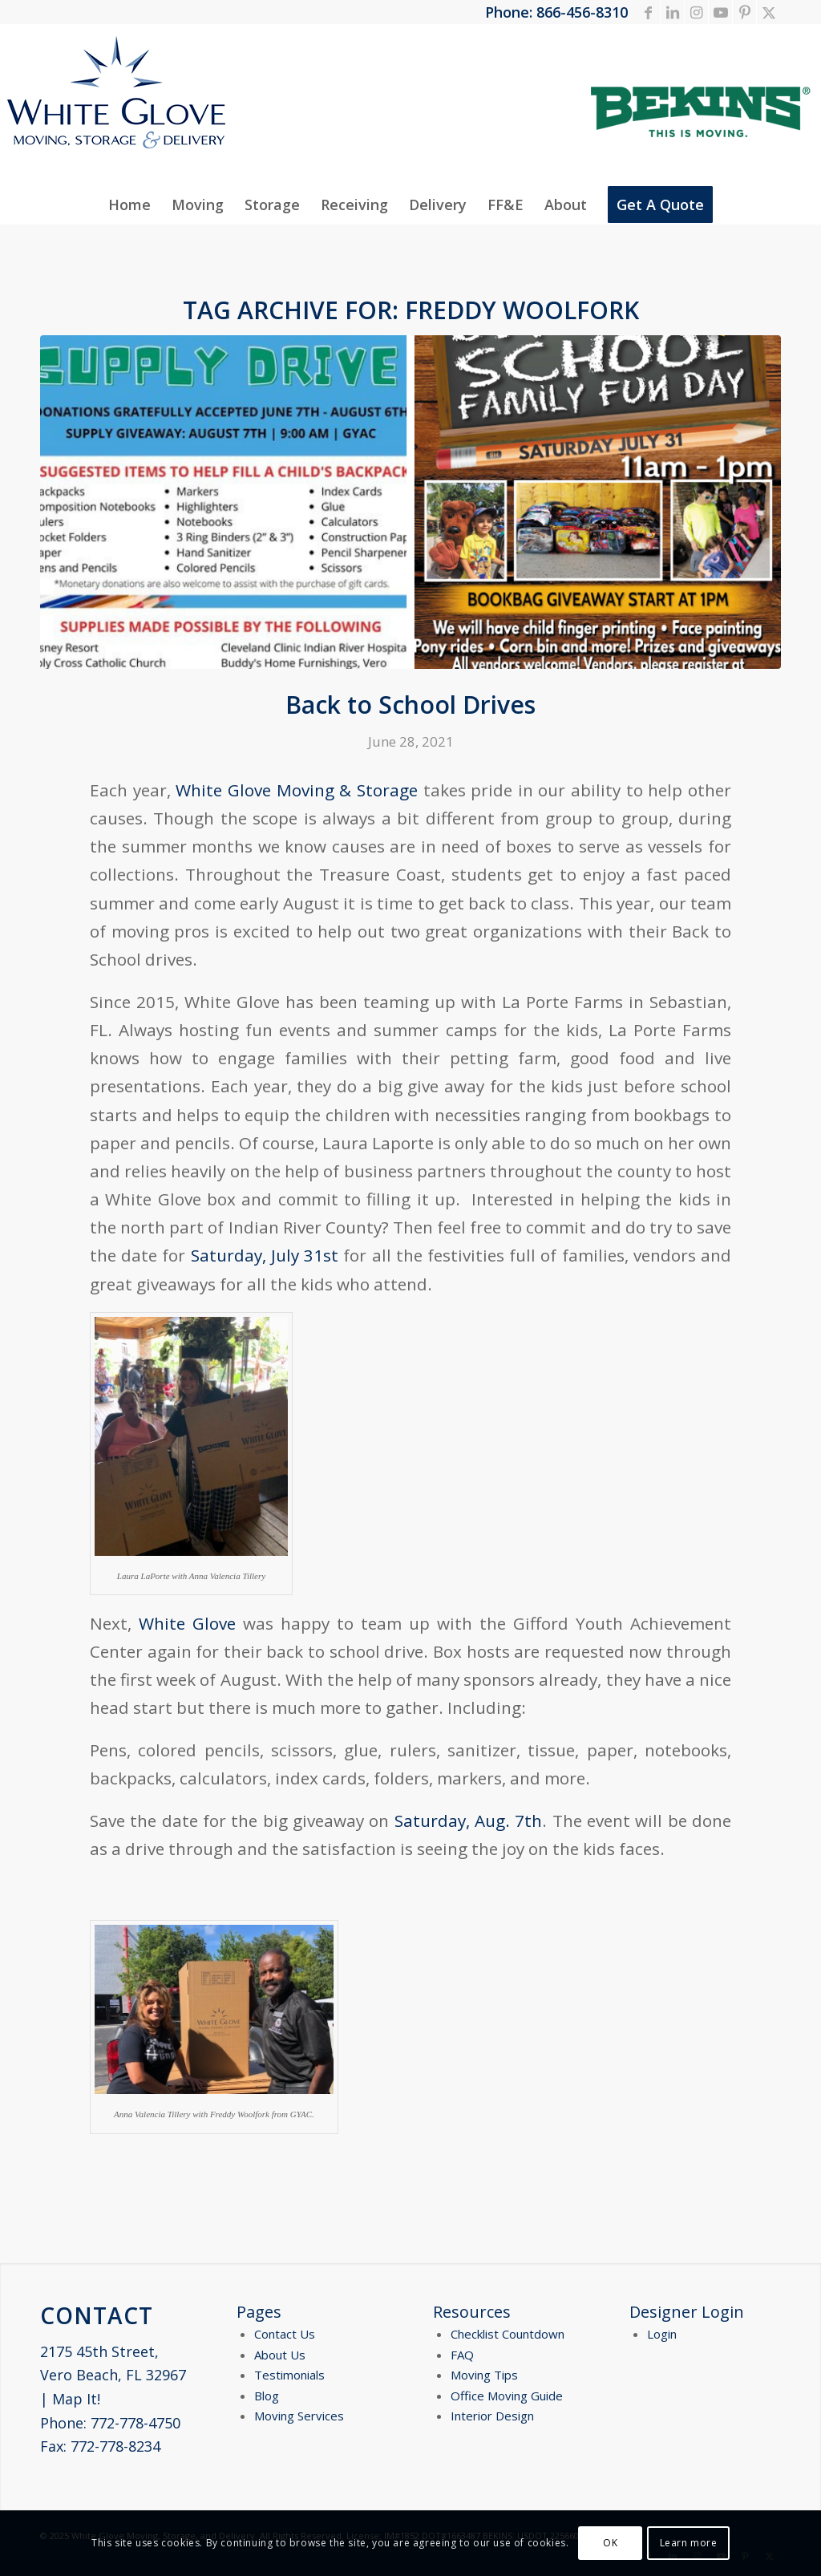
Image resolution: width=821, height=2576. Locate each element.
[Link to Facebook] (648, 12)
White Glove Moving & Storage (297, 790)
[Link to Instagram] (696, 12)
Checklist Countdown (507, 2334)
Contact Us (284, 2334)
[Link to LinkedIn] (672, 12)
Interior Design (492, 2416)
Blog (266, 2396)
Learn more (689, 2543)
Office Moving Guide (507, 2396)
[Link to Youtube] (720, 12)
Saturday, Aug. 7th (465, 1820)
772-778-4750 (135, 2422)
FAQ (462, 2355)
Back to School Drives (410, 704)
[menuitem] (129, 204)
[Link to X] (769, 12)
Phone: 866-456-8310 (556, 12)
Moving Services (299, 2416)
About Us (279, 2355)
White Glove (187, 1623)
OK (610, 2543)
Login (662, 2334)
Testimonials (289, 2375)
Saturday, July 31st (264, 1255)
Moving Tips (484, 2375)
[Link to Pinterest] (744, 12)
